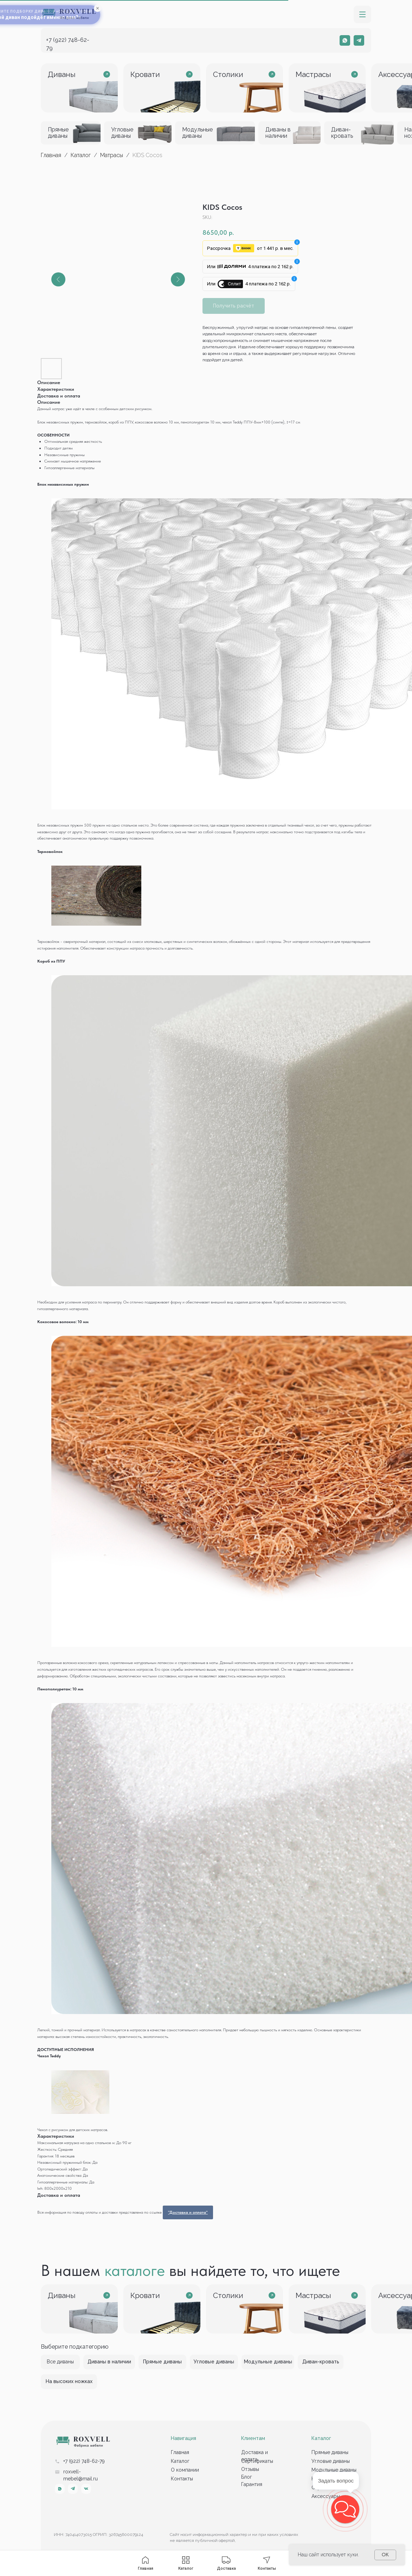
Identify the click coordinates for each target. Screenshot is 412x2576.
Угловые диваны (330, 2461)
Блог (246, 2477)
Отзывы (250, 2469)
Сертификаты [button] (257, 2461)
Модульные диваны (333, 2470)
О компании (185, 2470)
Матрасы (111, 155)
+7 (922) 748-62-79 (84, 2461)
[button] (362, 14)
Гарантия (251, 2484)
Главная (51, 155)
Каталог (81, 155)
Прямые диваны (329, 2452)
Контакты (182, 2478)
